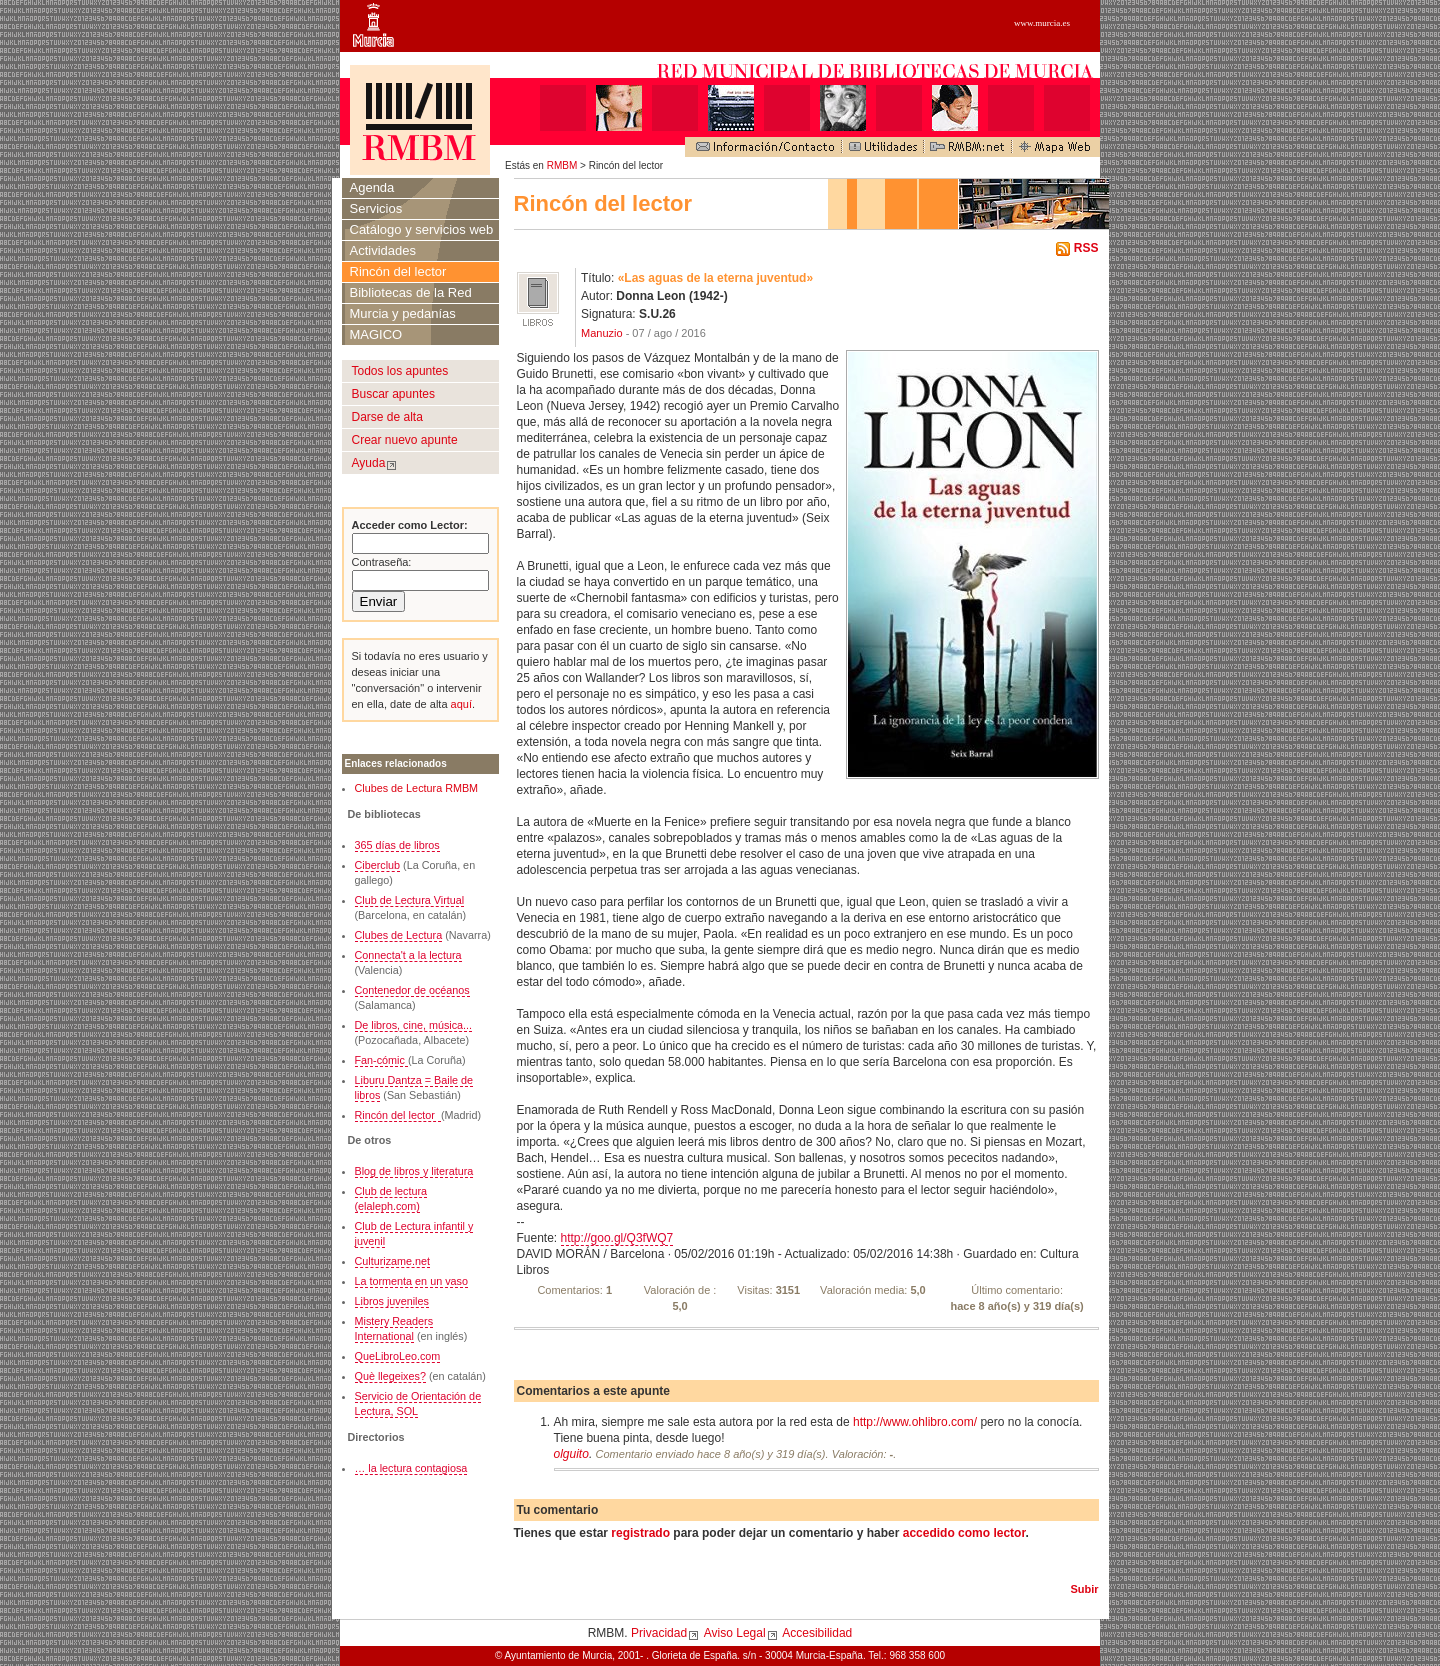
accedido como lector (964, 1533)
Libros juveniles (392, 1301)
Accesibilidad (817, 1633)
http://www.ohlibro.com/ (915, 1422)
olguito (571, 1454)
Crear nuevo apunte (405, 440)
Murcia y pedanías (403, 313)
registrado (640, 1533)
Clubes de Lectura (399, 935)
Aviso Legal (735, 1633)
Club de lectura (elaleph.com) (391, 1198)
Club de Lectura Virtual (410, 900)
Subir (1084, 1589)
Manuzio (602, 333)
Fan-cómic (381, 1060)
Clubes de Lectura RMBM (417, 788)
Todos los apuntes (400, 371)
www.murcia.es (1042, 23)
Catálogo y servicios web (422, 229)
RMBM (562, 165)
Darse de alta (387, 417)
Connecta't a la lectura (408, 955)
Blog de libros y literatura (414, 1171)
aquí (460, 704)
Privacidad (659, 1633)
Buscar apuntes (393, 394)
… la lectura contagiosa (411, 1468)
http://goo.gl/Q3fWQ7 (617, 1238)
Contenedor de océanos (412, 990)
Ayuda (369, 463)
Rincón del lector (398, 271)
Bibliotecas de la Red (411, 292)
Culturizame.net (393, 1261)
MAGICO (376, 334)
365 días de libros (397, 845)
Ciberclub (378, 865)
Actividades (383, 250)
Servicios (376, 208)
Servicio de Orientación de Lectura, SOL (418, 1403)
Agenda (372, 187)
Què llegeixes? (390, 1376)
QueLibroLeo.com (398, 1356)
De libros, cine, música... (414, 1025)
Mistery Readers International (394, 1328)
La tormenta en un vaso (411, 1281)
